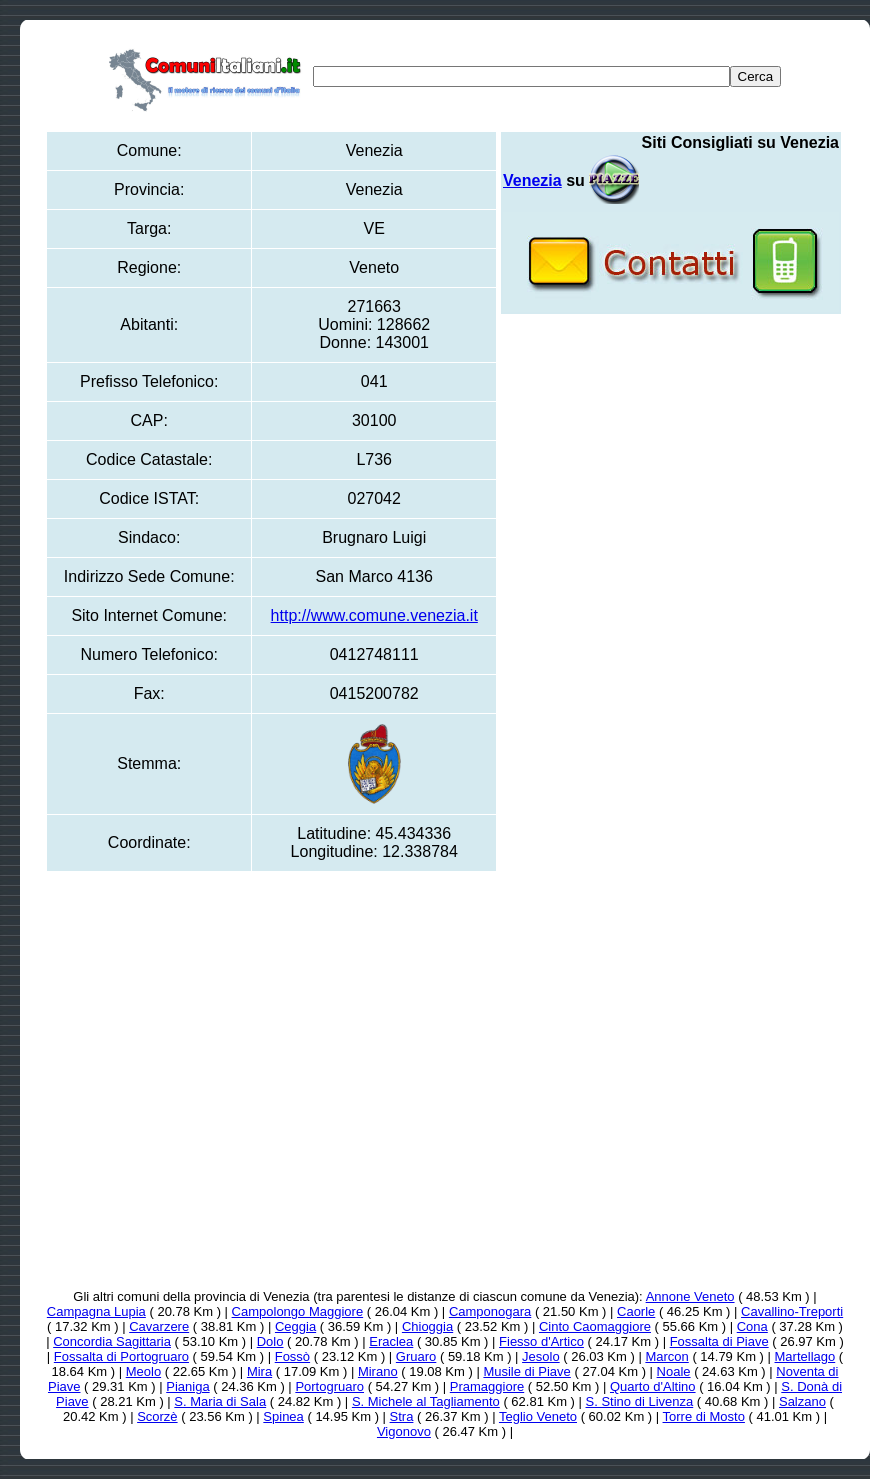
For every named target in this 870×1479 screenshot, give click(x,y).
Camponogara (490, 1311)
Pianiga (187, 1386)
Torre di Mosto (704, 1416)
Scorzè (157, 1416)
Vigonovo (404, 1431)
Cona (752, 1326)
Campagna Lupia (96, 1311)
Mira (259, 1371)
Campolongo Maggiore (298, 1311)
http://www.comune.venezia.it (374, 615)
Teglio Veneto (538, 1416)
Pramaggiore (487, 1386)
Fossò (292, 1356)
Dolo (270, 1341)
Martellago (805, 1356)
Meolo (143, 1371)
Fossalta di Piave (719, 1341)
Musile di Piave (526, 1371)
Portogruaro (329, 1386)
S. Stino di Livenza (640, 1401)
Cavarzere (159, 1326)
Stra (402, 1416)
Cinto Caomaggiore (595, 1326)
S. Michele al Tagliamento (426, 1401)
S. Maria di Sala (220, 1401)
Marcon (666, 1356)
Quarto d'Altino (653, 1386)
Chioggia (427, 1326)
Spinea (283, 1416)
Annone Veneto (690, 1296)
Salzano (802, 1401)
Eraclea (391, 1341)
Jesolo (541, 1356)
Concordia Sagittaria (112, 1341)
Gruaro (416, 1356)
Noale (674, 1371)
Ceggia (295, 1326)
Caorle (636, 1311)
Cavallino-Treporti (792, 1311)
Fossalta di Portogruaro (121, 1356)
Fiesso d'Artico (541, 1341)
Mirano (378, 1371)
